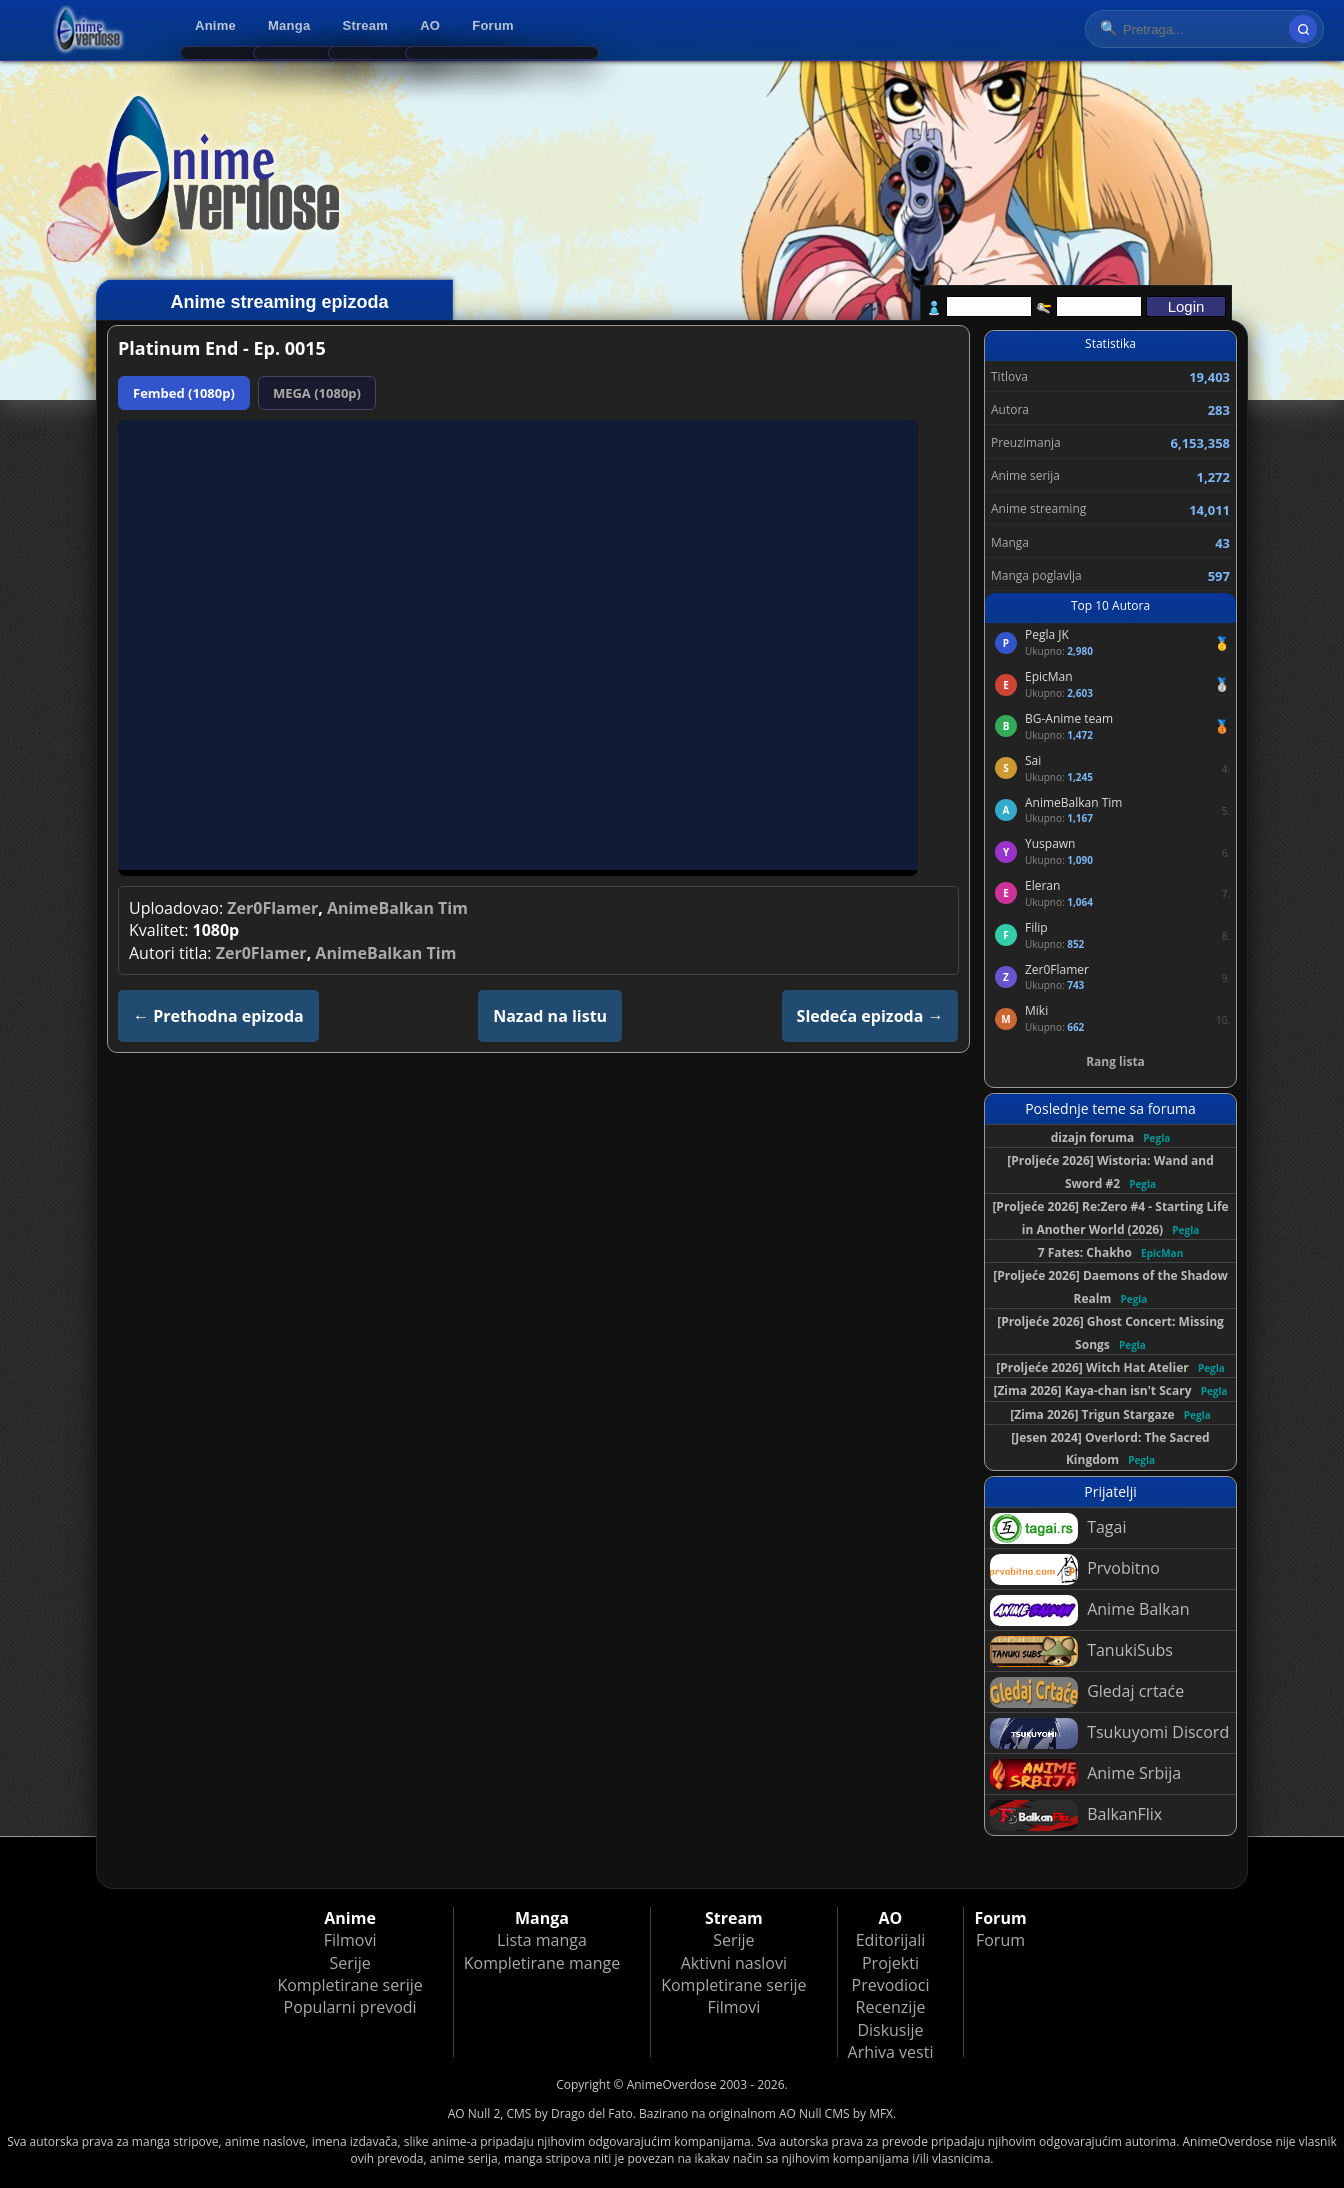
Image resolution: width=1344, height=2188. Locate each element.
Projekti (890, 1963)
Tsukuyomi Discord (1109, 1733)
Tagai (1058, 1528)
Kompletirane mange (542, 1963)
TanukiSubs (1081, 1651)
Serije (349, 1963)
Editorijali (891, 1940)
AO (430, 25)
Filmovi (350, 1940)
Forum (493, 25)
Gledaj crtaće (1087, 1692)
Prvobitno (1075, 1569)
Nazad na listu (550, 1016)
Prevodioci (891, 1985)
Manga (289, 25)
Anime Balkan (1089, 1610)
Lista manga (542, 1940)
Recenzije (891, 2007)
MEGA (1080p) (317, 393)
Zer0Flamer (272, 908)
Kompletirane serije (349, 1985)
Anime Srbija (1085, 1774)
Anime (215, 25)
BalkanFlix (1076, 1815)
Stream (366, 25)
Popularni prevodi (350, 2007)
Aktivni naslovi (734, 1963)
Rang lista (1115, 1061)
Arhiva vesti (891, 2052)
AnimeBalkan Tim (397, 908)
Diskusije (890, 2030)
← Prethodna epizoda (218, 1016)
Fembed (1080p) (184, 393)
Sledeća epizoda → (870, 1016)
